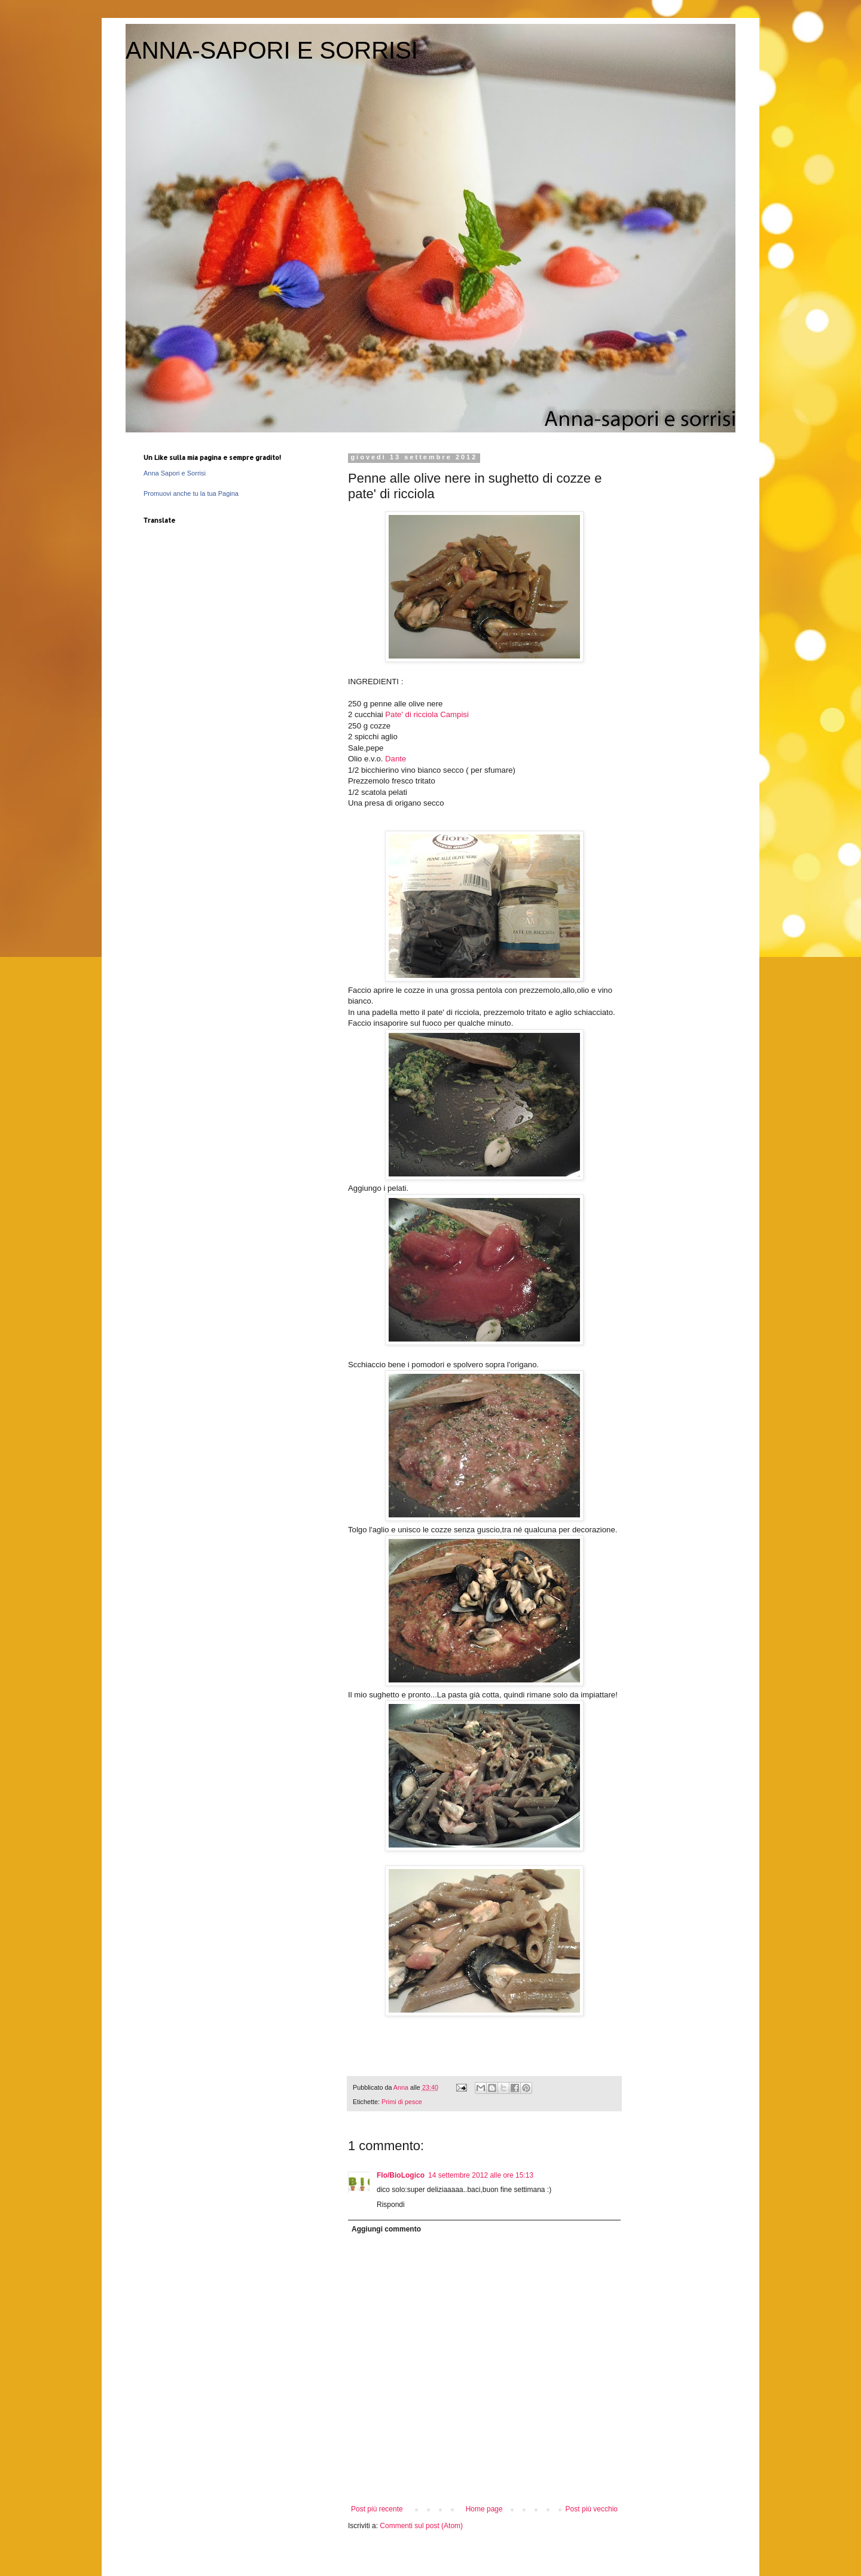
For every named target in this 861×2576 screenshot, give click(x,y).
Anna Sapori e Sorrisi (175, 473)
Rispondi (391, 2204)
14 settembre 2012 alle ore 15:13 (480, 2175)
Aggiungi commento (386, 2229)
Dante (395, 758)
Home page (484, 2509)
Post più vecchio (592, 2509)
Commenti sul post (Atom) (421, 2526)
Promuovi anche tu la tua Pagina (191, 493)
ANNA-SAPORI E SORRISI (272, 50)
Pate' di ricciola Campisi (427, 714)
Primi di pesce (401, 2101)
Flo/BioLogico (401, 2175)
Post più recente (377, 2509)
